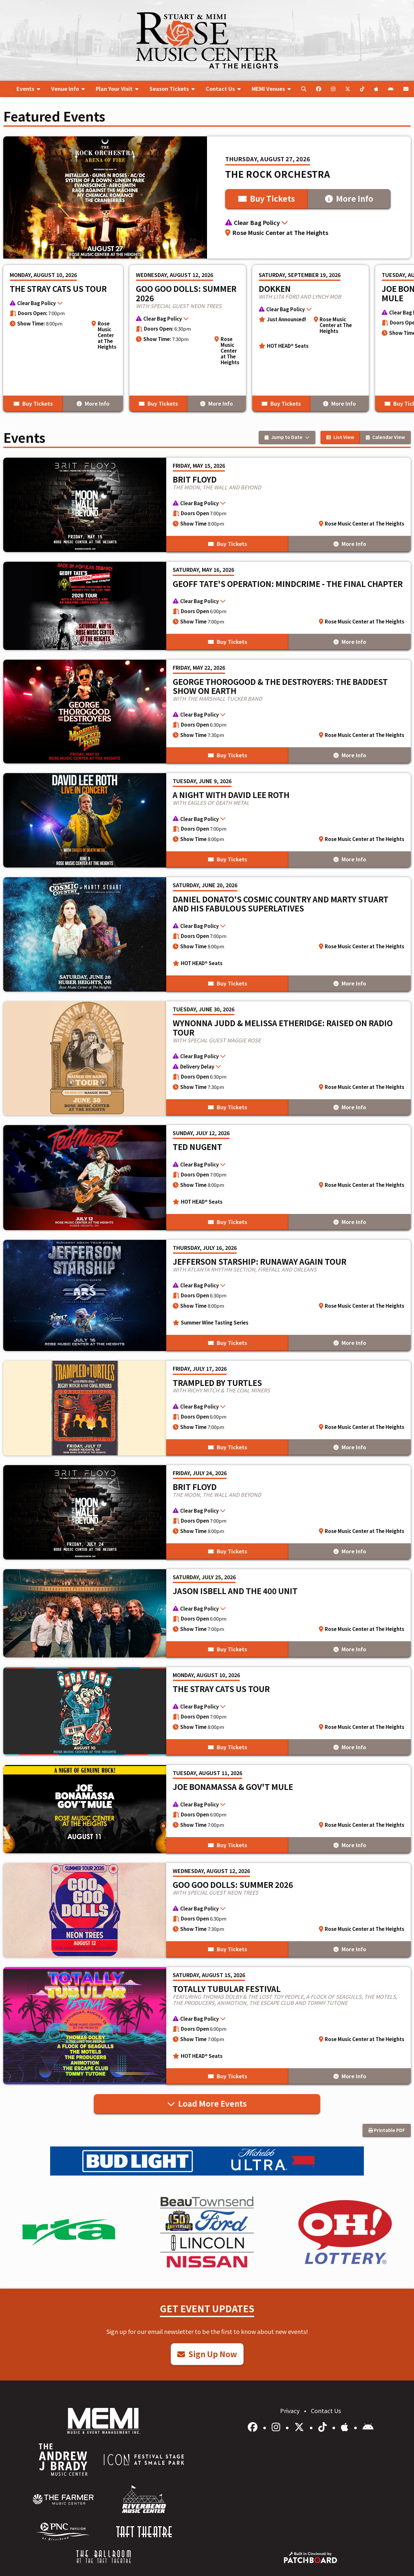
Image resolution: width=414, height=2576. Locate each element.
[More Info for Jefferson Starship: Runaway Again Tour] (207, 1295)
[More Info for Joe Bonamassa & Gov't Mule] (207, 1809)
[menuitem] (28, 89)
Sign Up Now (207, 2353)
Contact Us (326, 2410)
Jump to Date (287, 437)
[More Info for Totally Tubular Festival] (207, 2025)
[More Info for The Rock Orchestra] (207, 197)
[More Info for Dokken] (310, 338)
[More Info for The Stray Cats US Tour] (63, 338)
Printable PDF (386, 2130)
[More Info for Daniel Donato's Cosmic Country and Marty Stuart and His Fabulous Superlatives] (207, 934)
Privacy (290, 2410)
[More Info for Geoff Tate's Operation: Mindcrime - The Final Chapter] (207, 606)
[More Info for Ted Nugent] (207, 1177)
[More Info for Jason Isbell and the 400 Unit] (207, 1613)
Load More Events (207, 2103)
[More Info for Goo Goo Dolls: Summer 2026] (187, 338)
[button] (308, 223)
